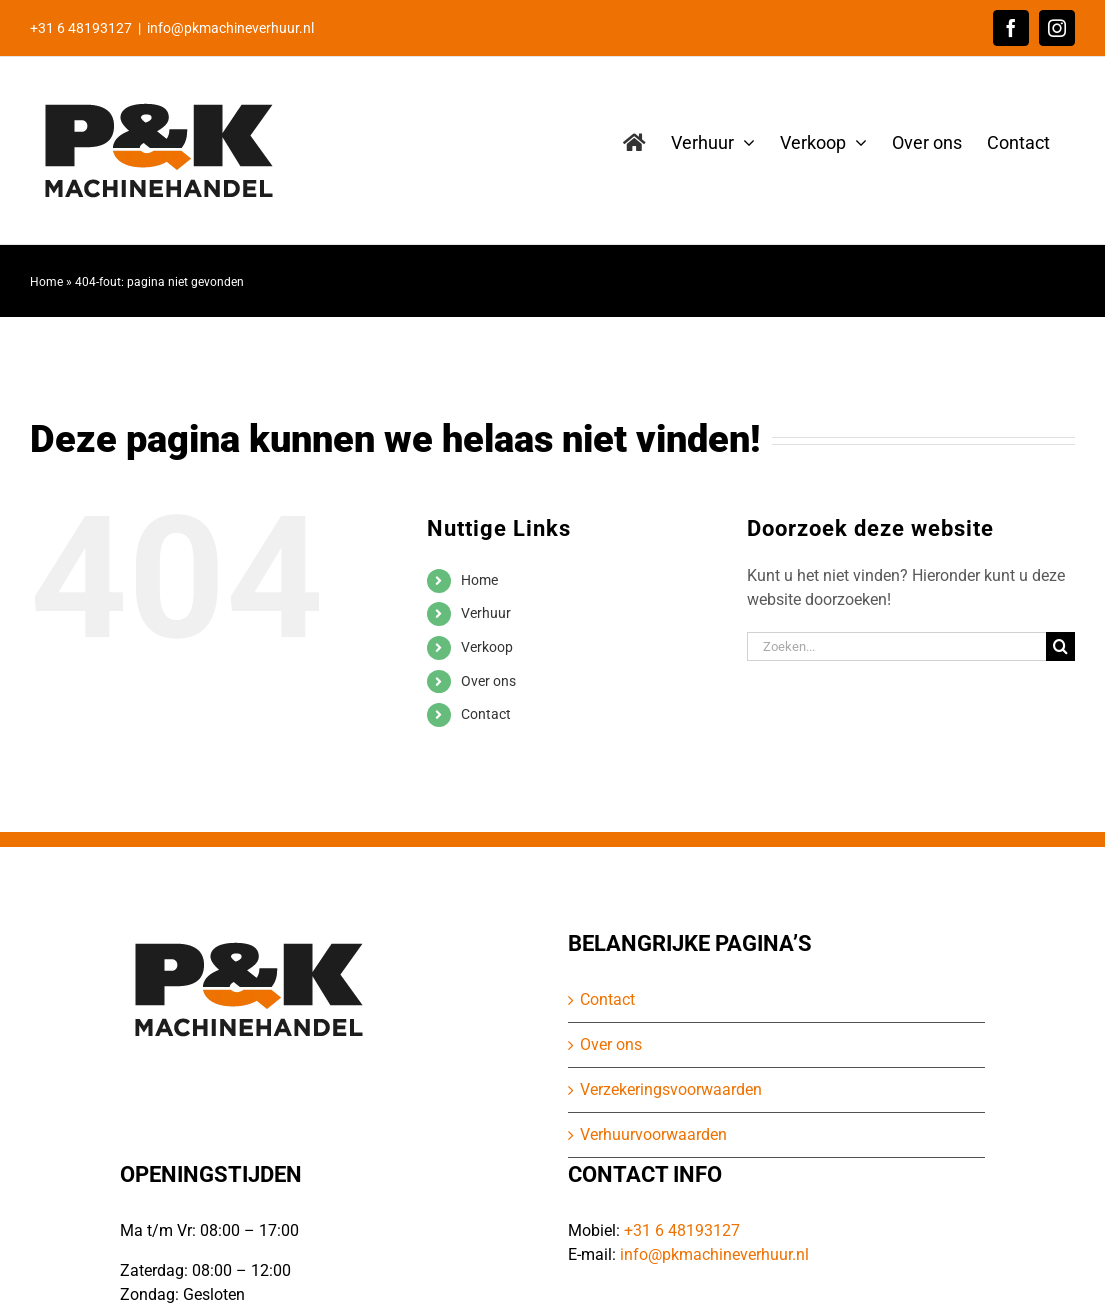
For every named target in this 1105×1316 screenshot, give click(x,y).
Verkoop (487, 647)
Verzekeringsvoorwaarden (671, 1089)
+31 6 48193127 (682, 1230)
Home (46, 282)
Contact (486, 714)
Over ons (488, 681)
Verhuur (486, 613)
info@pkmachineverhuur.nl (230, 28)
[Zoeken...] (896, 646)
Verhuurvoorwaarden (653, 1134)
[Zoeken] (1060, 646)
